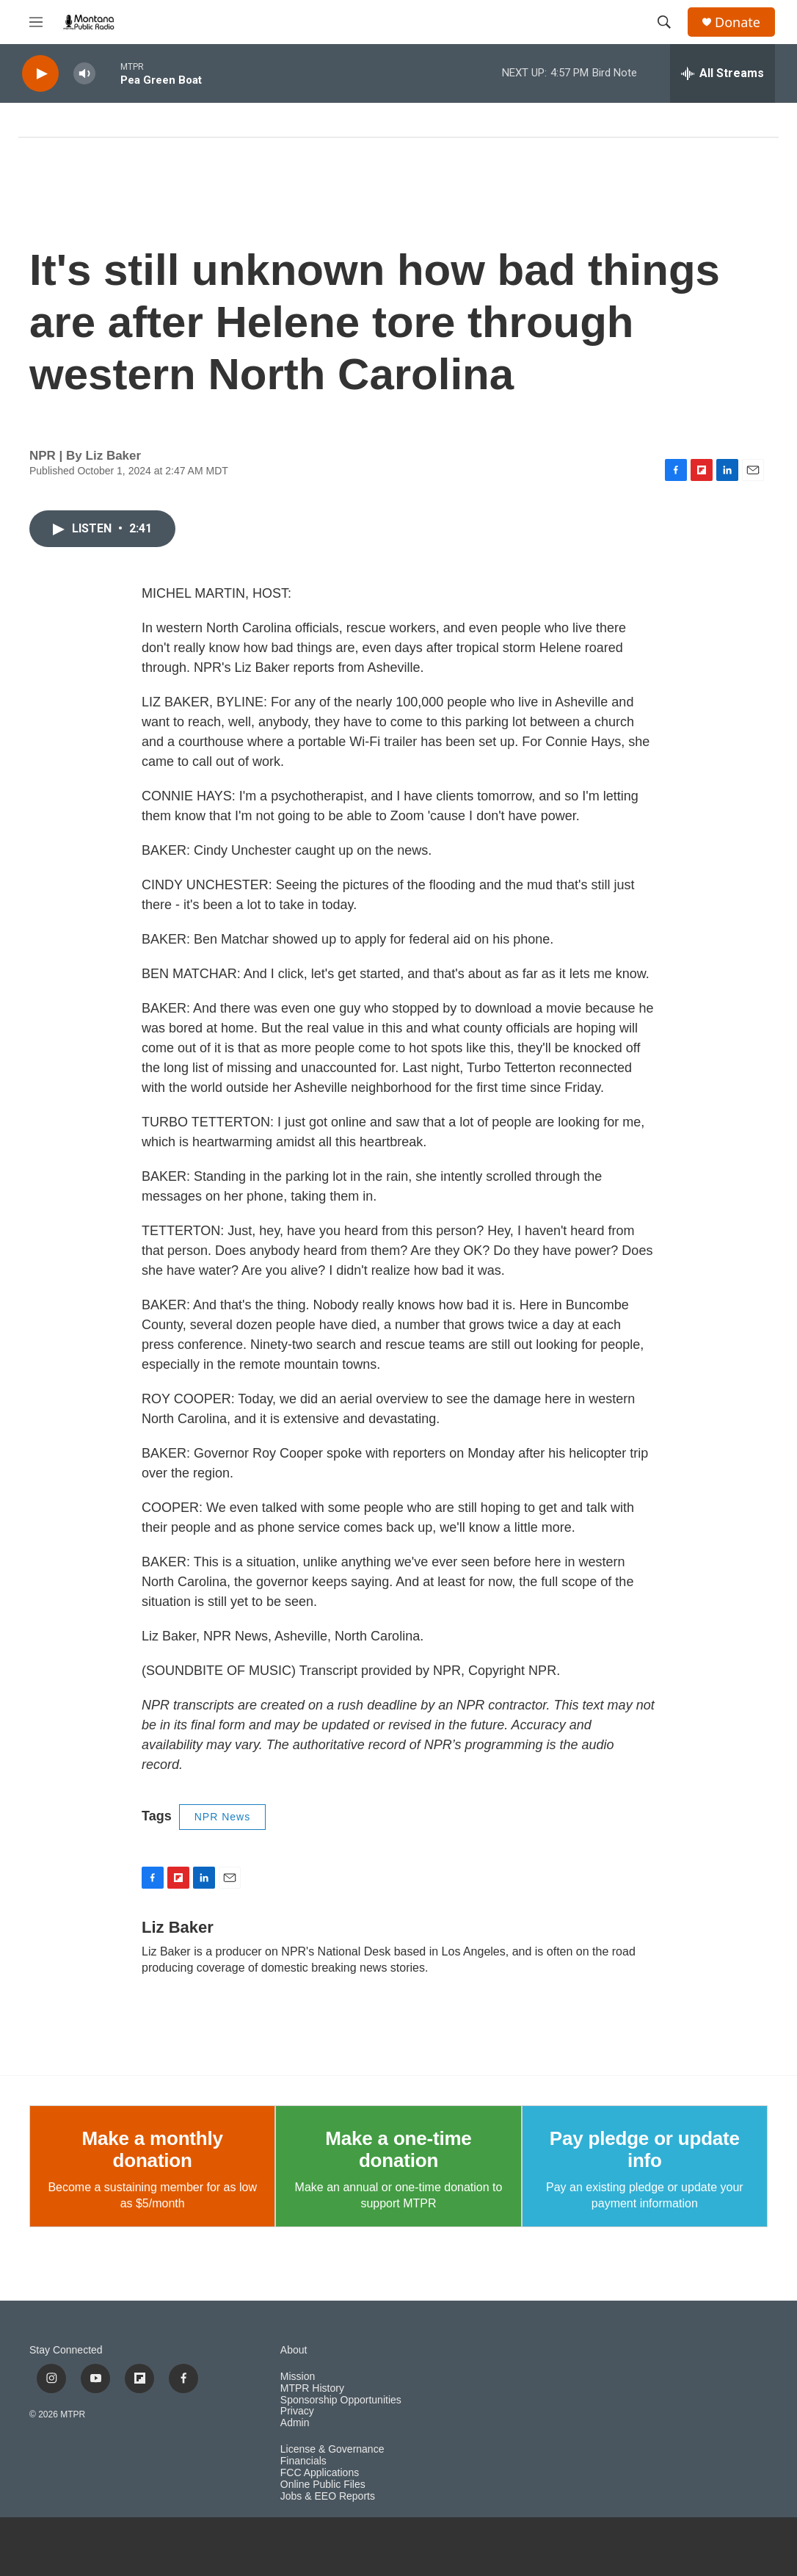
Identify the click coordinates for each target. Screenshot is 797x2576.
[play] (40, 73)
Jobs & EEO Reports (327, 2496)
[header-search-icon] (664, 22)
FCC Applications (319, 2472)
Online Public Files (322, 2484)
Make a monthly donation (152, 2149)
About (293, 2350)
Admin (295, 2422)
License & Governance (332, 2449)
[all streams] (722, 73)
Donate (737, 22)
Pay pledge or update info (645, 2149)
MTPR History (312, 2388)
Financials (303, 2461)
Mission (297, 2376)
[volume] (84, 73)
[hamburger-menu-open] (36, 22)
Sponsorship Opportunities (340, 2400)
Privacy (297, 2411)
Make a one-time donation (398, 2149)
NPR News (222, 1817)
